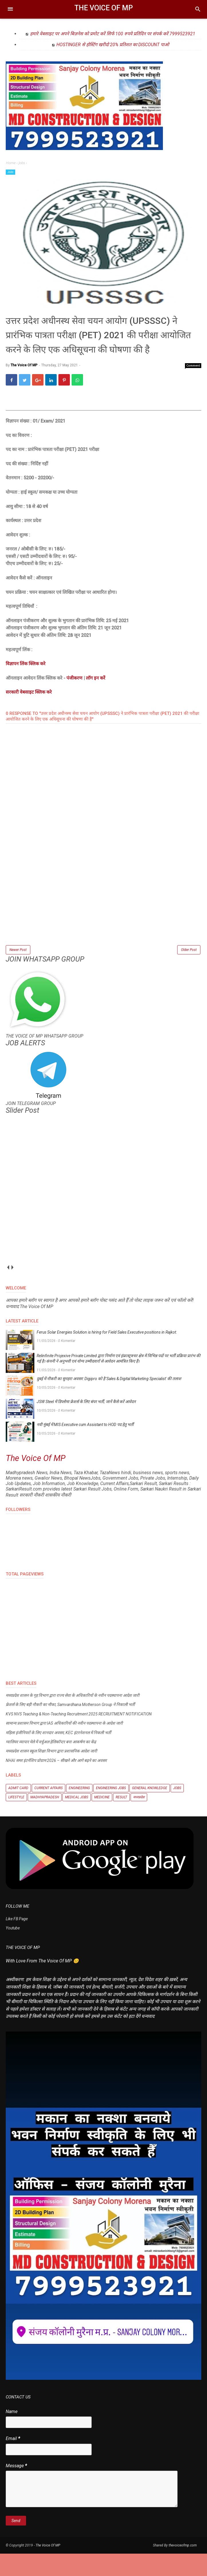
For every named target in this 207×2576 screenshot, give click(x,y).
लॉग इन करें (95, 699)
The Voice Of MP (103, 8)
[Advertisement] (103, 925)
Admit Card (18, 1810)
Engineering (79, 1810)
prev (8, 1289)
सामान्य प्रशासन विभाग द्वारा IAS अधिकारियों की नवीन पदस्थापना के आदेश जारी (64, 1745)
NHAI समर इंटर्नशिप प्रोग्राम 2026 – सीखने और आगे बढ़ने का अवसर (56, 1782)
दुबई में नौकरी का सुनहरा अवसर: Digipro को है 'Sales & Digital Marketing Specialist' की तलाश (109, 1401)
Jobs (10, 172)
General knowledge (149, 1810)
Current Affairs (48, 1810)
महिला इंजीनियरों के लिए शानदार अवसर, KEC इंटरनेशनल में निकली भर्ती (58, 1754)
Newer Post (18, 971)
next (12, 1289)
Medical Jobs (76, 1819)
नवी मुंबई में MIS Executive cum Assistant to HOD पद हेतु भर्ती (85, 1447)
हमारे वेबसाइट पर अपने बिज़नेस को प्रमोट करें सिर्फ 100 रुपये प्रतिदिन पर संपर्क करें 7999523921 (112, 33)
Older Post (189, 971)
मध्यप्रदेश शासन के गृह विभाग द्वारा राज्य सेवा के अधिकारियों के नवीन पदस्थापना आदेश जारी (72, 1717)
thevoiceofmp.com (183, 2568)
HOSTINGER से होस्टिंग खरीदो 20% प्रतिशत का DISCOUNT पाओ (112, 44)
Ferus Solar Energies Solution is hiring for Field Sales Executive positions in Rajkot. (107, 1354)
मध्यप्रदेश (139, 1819)
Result (121, 1819)
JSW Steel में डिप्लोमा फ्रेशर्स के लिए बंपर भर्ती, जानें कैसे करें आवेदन (86, 1424)
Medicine (102, 1819)
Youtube (13, 1950)
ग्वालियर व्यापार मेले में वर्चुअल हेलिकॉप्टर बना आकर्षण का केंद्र (51, 1764)
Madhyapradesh (44, 1819)
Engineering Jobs (111, 1810)
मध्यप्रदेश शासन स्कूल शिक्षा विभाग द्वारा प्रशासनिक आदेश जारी (51, 1773)
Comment (193, 387)
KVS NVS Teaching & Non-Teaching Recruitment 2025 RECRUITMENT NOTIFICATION (79, 1736)
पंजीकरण (74, 699)
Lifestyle (16, 1819)
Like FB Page (17, 1941)
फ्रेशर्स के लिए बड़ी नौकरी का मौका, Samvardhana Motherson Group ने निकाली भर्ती (70, 1727)
